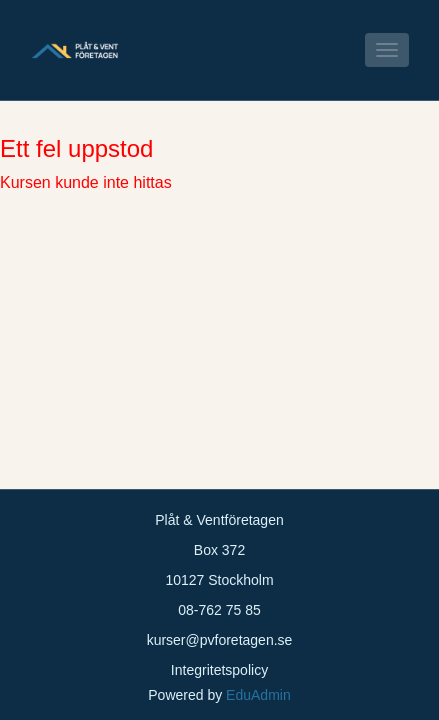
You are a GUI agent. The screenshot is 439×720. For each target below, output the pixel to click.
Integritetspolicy (219, 670)
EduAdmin (258, 695)
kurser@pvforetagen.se (220, 640)
